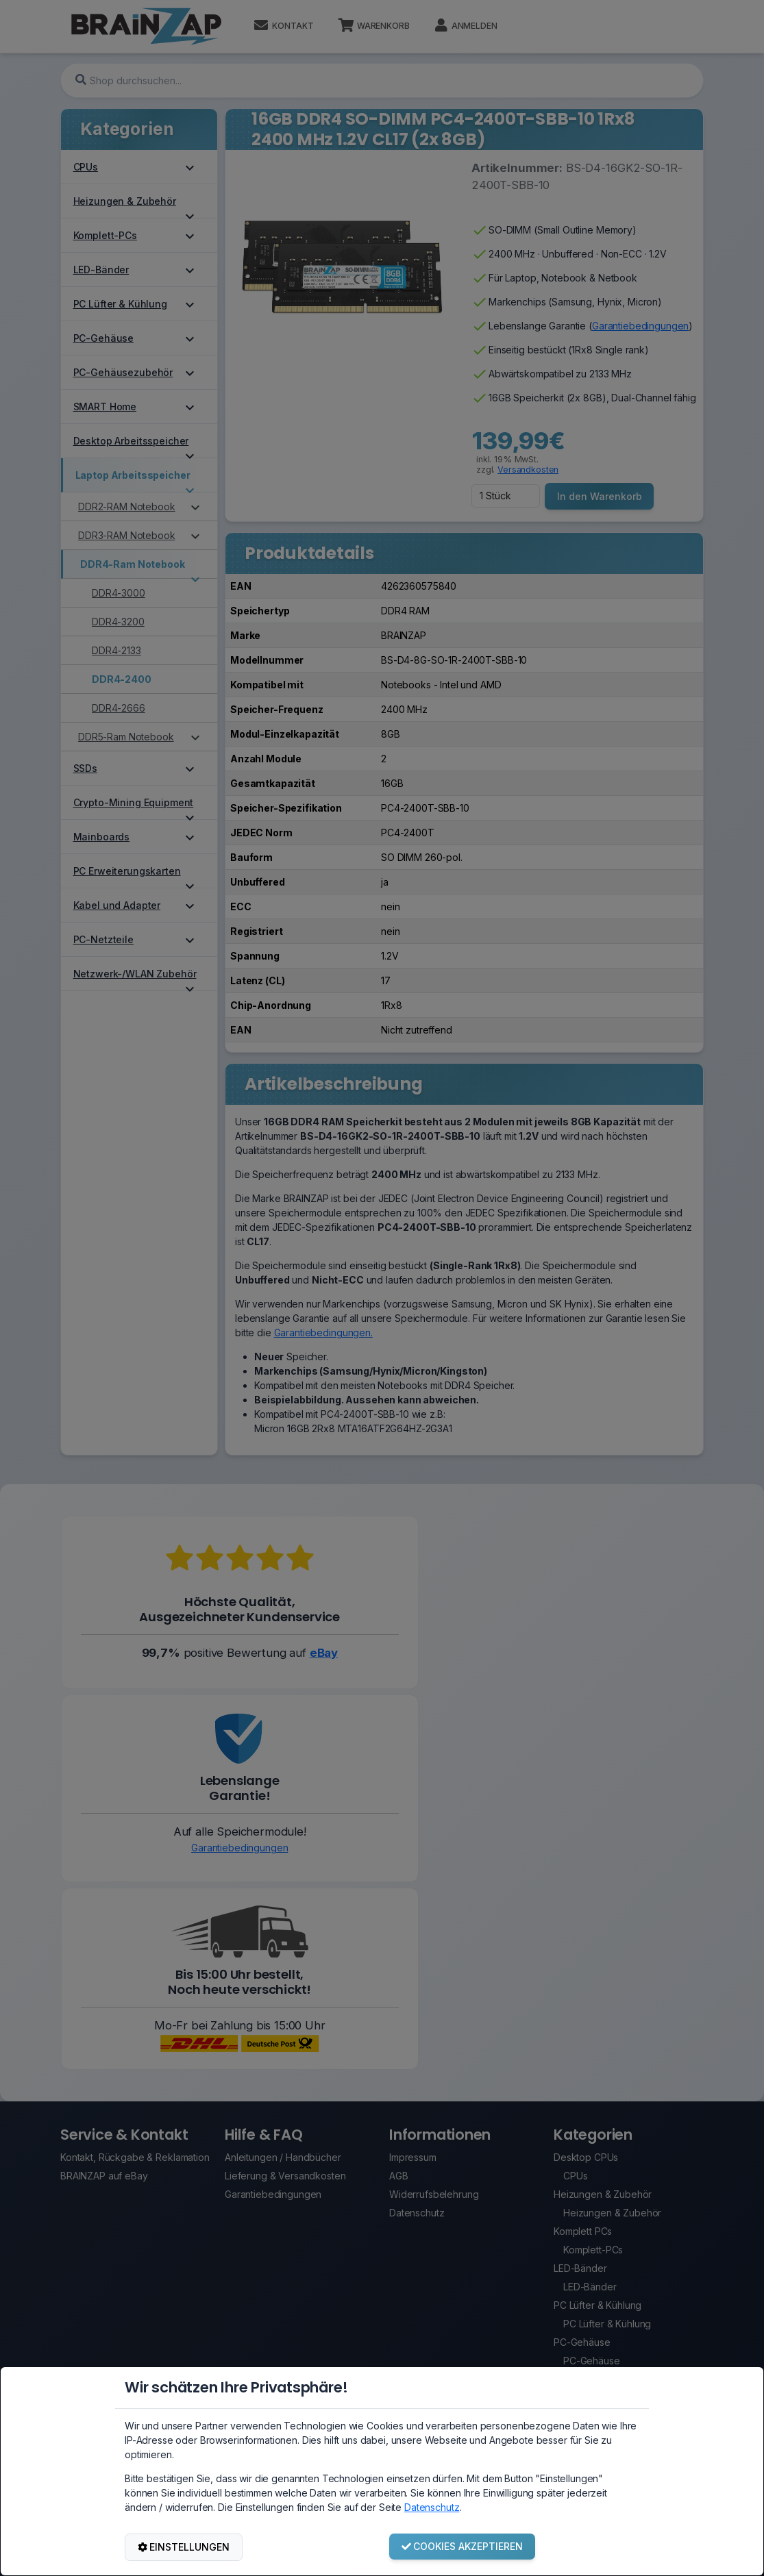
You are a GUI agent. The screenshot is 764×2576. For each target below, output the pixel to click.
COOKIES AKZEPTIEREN (462, 2546)
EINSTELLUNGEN (184, 2547)
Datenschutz (431, 2507)
